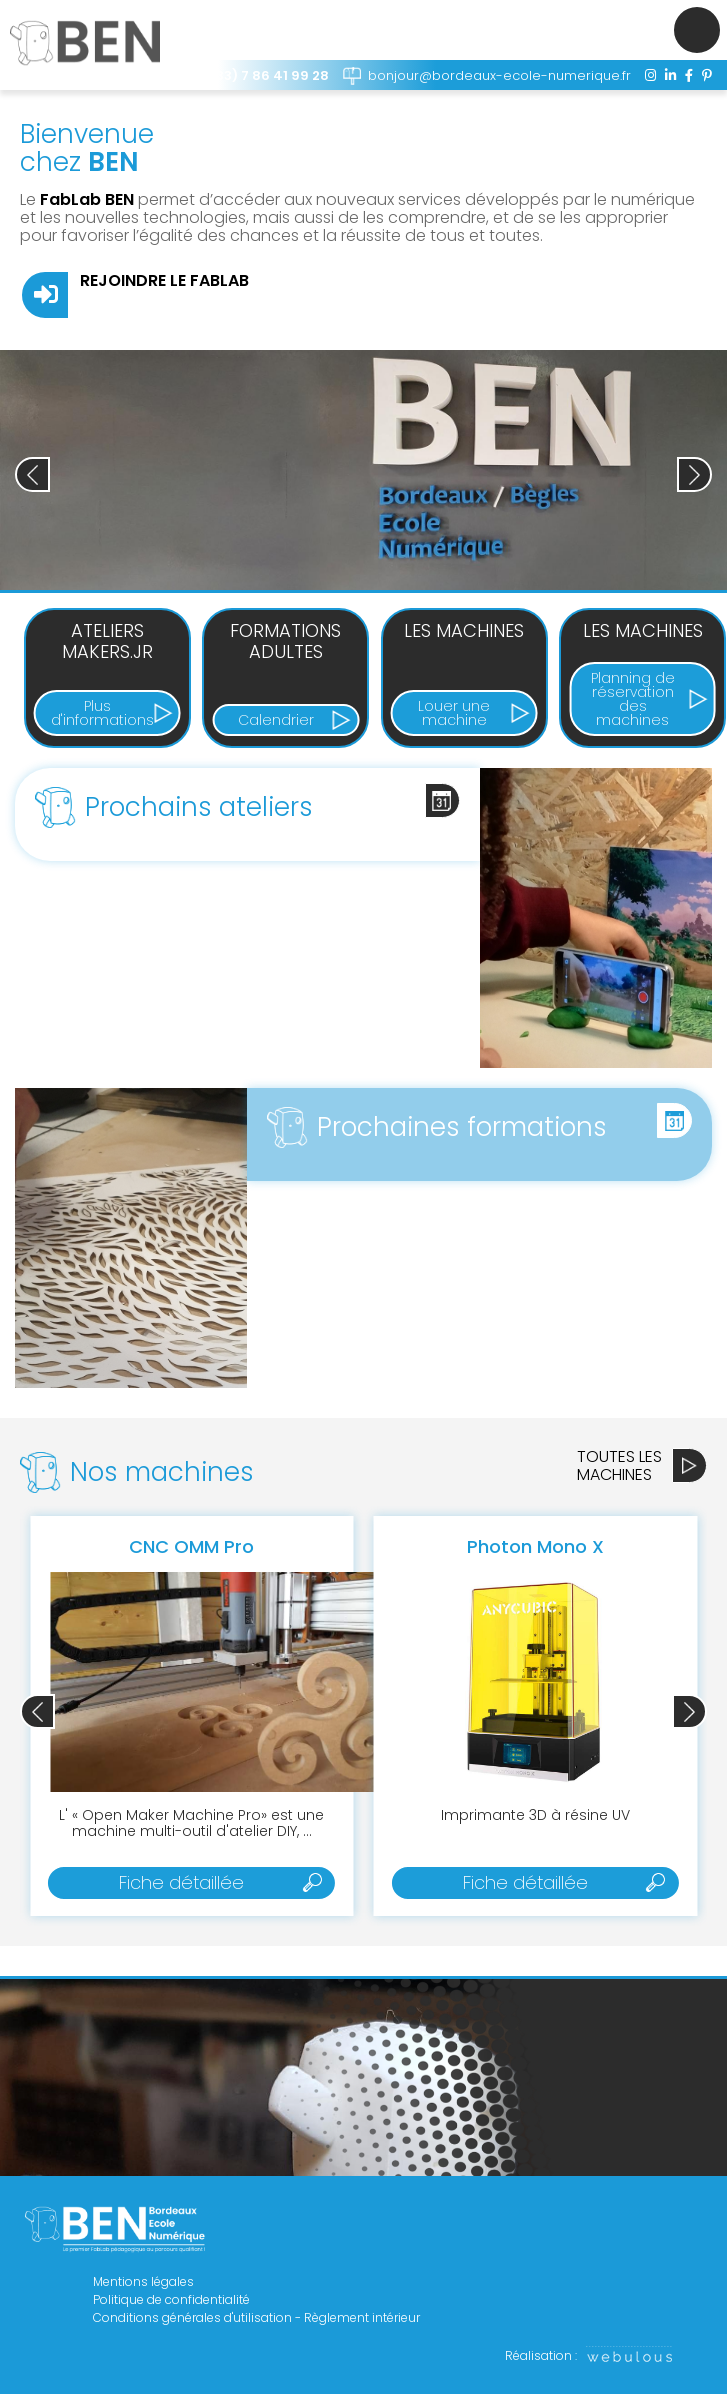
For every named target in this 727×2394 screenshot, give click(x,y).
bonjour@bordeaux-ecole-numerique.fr (499, 75)
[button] (694, 474)
